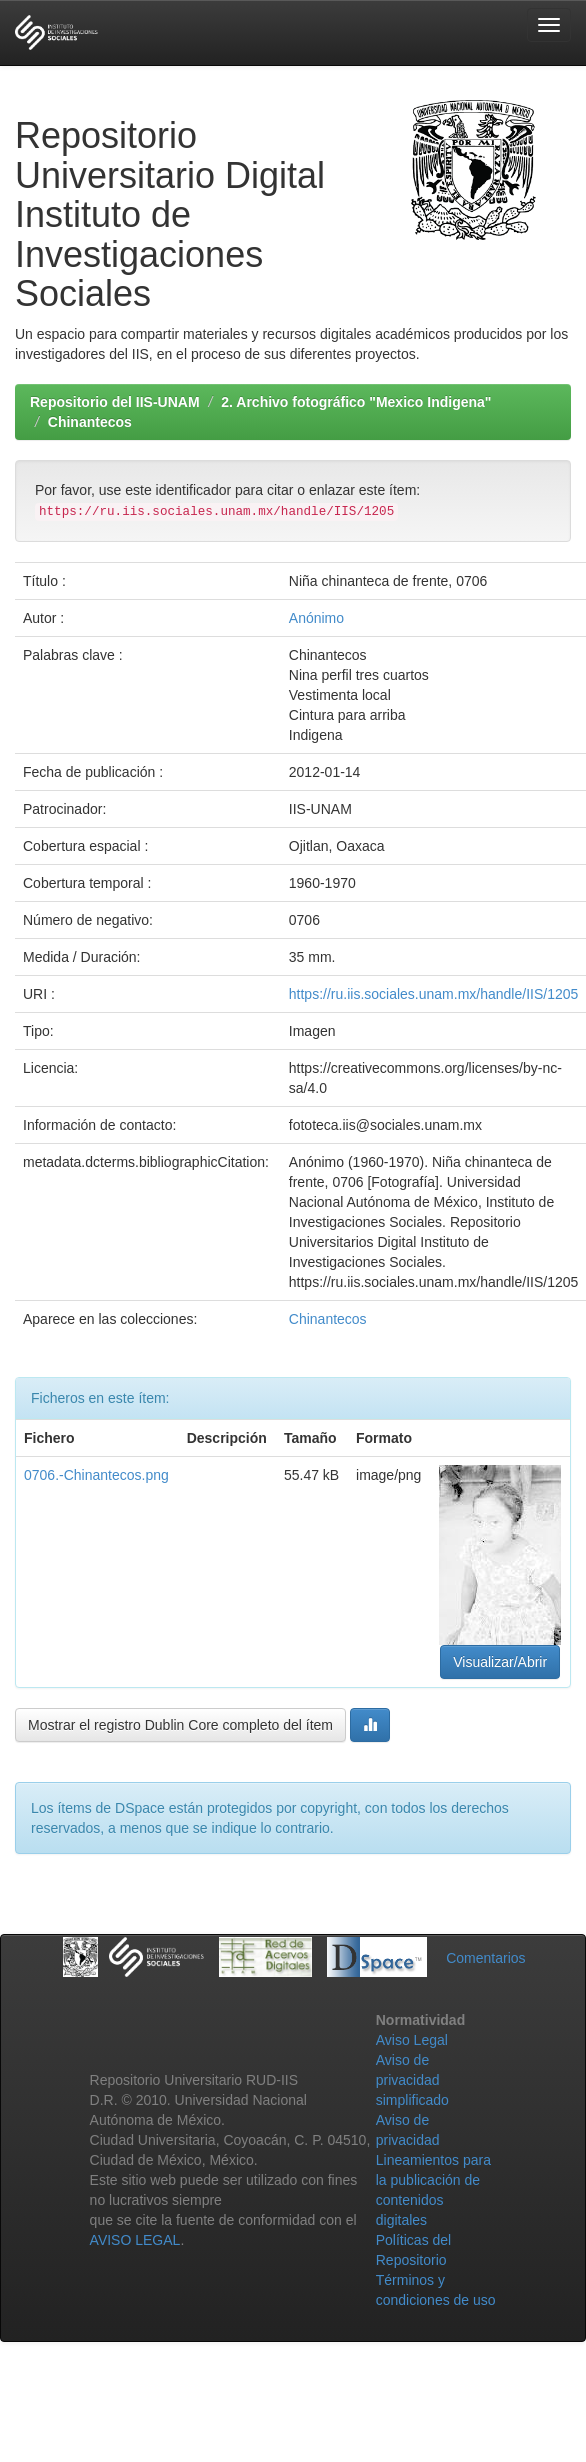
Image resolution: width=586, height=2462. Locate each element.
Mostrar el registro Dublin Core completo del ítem (180, 1725)
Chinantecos (90, 422)
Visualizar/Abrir (500, 1662)
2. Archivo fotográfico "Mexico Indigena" (356, 402)
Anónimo (316, 618)
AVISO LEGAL (135, 2240)
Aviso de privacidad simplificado (412, 2080)
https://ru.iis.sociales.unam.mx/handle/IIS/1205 (433, 994)
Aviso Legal (412, 2040)
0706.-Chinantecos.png (96, 1475)
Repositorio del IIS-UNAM (115, 402)
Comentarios (485, 1958)
